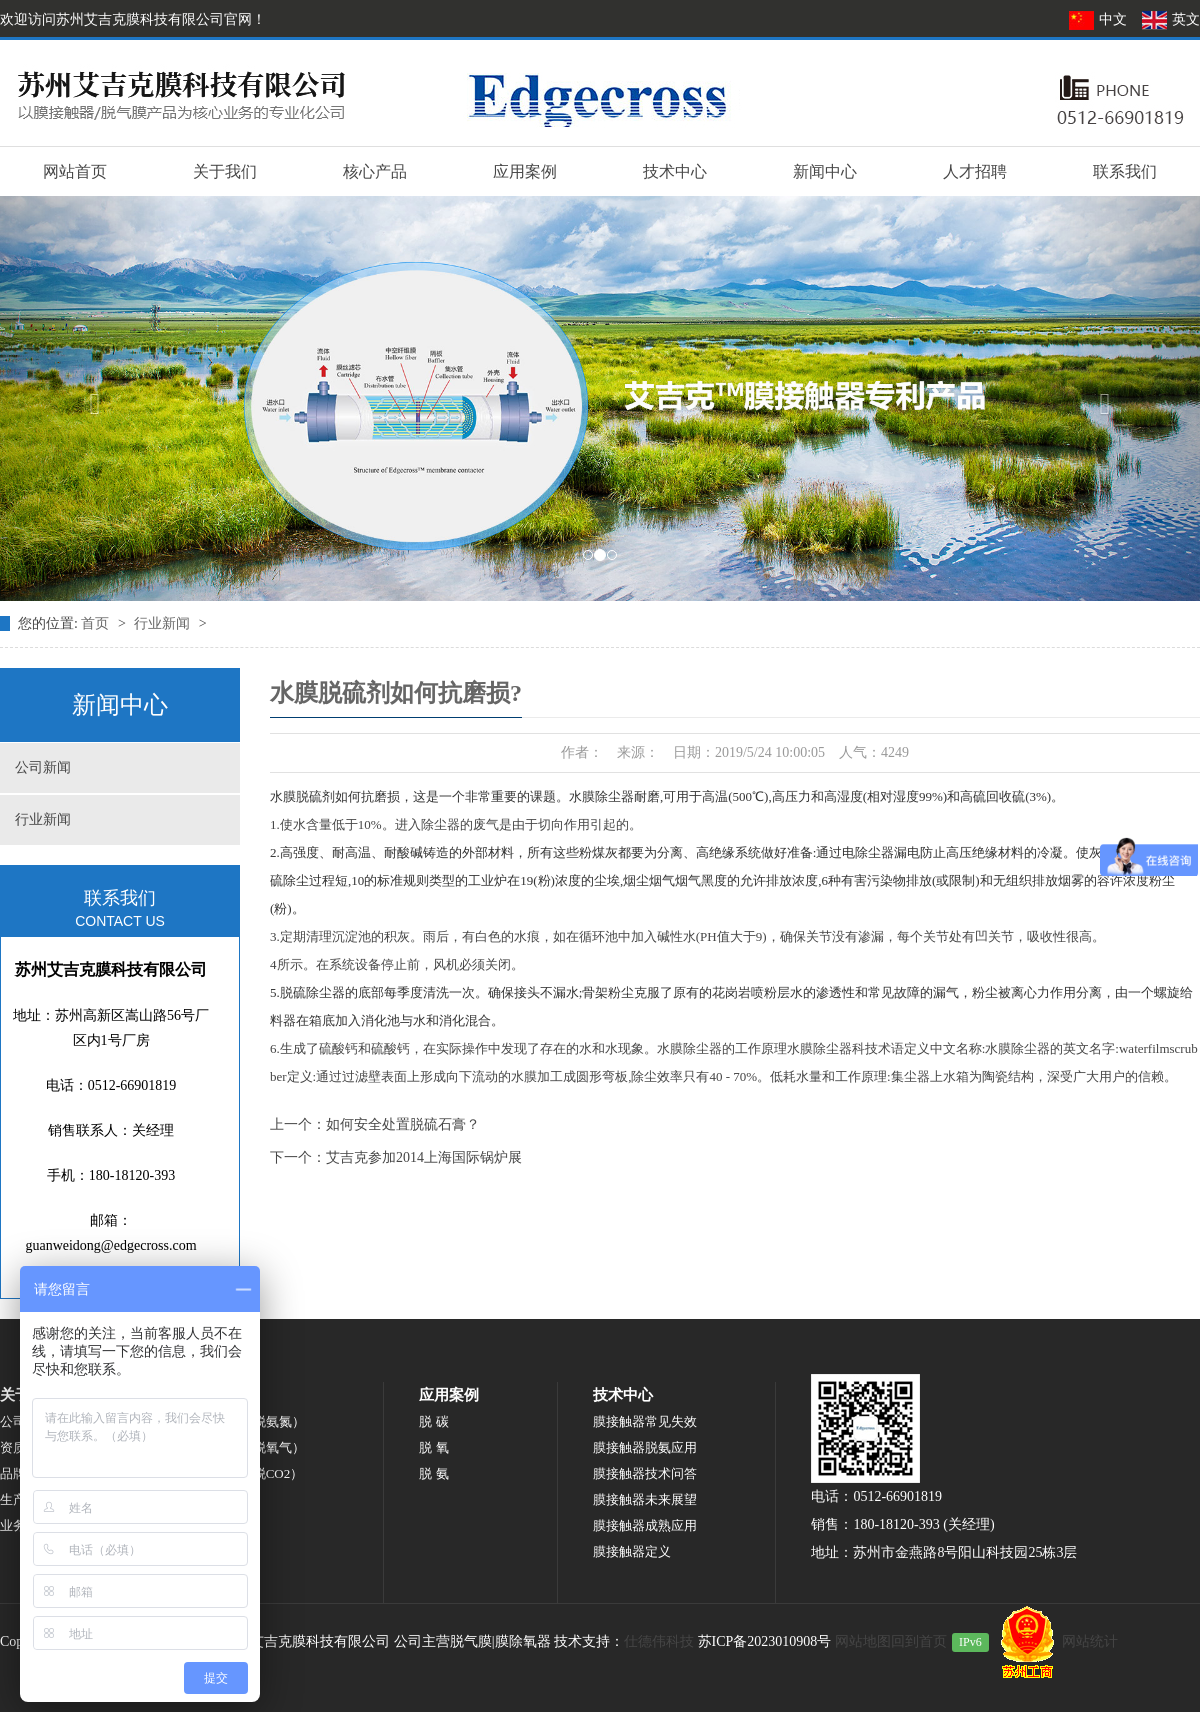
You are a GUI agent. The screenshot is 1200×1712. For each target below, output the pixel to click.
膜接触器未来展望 (645, 1499)
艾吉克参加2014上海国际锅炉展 (424, 1157)
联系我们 (1125, 171)
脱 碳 (433, 1421)
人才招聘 (975, 171)
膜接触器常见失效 (645, 1421)
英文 (1170, 19)
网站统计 (1090, 1641)
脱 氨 (433, 1473)
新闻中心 (825, 171)
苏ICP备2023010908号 (765, 1641)
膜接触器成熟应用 (645, 1525)
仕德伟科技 (659, 1641)
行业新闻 (164, 623)
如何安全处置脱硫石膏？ (403, 1124)
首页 (97, 623)
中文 (1100, 19)
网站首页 (75, 171)
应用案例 (525, 171)
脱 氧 (433, 1447)
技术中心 (675, 171)
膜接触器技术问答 (645, 1473)
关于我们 (225, 171)
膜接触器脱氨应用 (645, 1447)
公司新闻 (43, 767)
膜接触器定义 (632, 1551)
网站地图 (863, 1641)
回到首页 (919, 1641)
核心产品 (375, 171)
